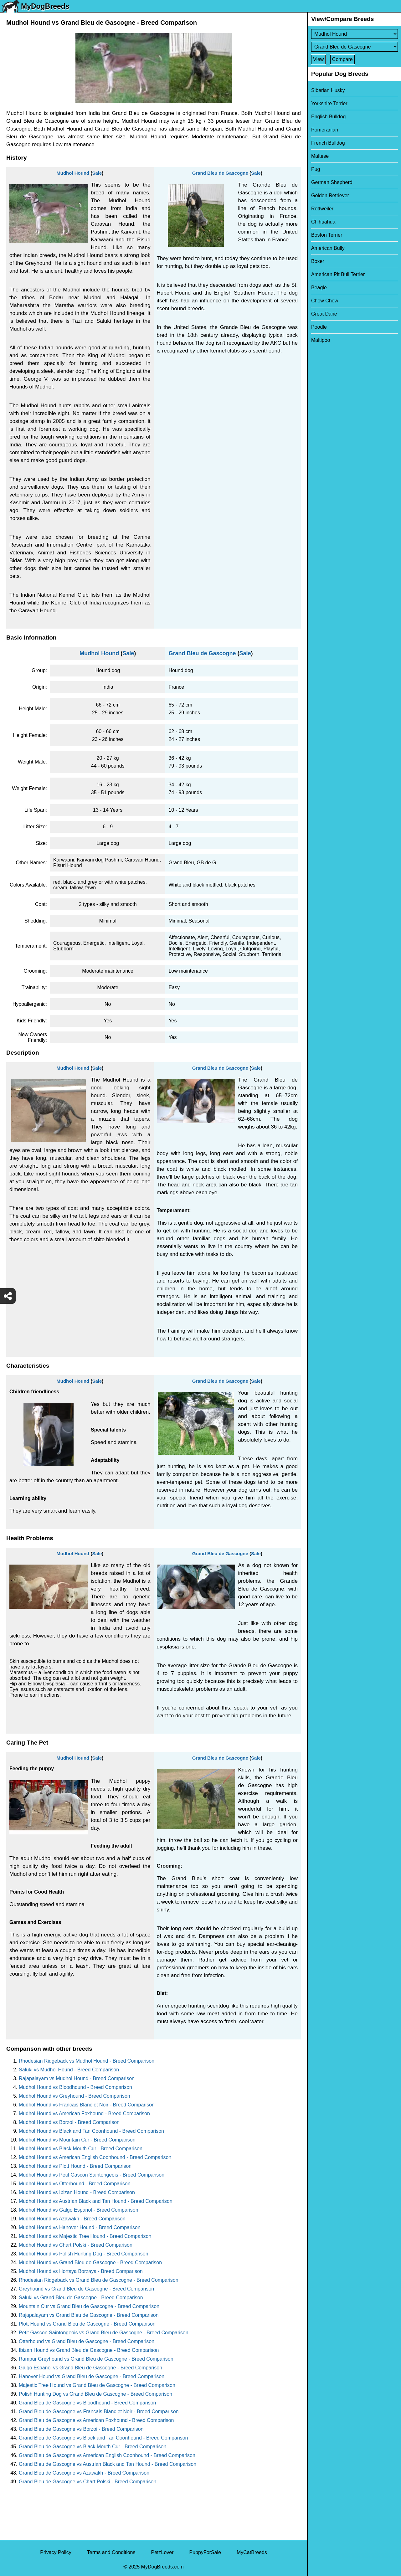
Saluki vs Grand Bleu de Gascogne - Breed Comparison (81, 2297)
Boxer (317, 261)
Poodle (319, 327)
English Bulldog (328, 116)
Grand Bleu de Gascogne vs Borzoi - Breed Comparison (81, 2429)
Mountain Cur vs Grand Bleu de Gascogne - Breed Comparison (89, 2306)
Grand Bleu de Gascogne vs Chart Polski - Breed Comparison (87, 2481)
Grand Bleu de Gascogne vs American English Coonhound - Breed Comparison (107, 2455)
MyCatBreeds (252, 2552)
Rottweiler (322, 208)
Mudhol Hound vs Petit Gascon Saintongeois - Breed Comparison (91, 2175)
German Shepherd (331, 182)
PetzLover (162, 2552)
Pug (315, 169)
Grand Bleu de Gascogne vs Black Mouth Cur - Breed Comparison (92, 2446)
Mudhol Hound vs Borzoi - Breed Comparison (69, 2122)
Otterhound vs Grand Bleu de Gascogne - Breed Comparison (86, 2341)
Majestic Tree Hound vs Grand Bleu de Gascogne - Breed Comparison (97, 2385)
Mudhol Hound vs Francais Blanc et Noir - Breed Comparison (87, 2104)
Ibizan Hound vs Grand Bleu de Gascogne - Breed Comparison (89, 2350)
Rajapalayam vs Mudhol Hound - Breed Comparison (77, 2078)
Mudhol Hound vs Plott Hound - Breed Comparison (75, 2166)
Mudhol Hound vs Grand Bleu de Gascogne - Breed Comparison (90, 2262)
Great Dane (324, 313)
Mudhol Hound (72, 173)
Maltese (320, 156)
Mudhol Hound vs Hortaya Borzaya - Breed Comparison (81, 2271)
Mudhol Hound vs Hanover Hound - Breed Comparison (80, 2227)
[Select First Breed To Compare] (354, 34)
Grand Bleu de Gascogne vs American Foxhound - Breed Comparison (96, 2420)
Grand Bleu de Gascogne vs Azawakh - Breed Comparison (84, 2473)
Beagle (319, 287)
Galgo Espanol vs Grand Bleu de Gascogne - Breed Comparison (90, 2367)
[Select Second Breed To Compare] (354, 47)
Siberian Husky (328, 90)
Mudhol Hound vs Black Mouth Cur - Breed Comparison (80, 2148)
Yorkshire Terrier (329, 103)
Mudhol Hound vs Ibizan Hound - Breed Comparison (77, 2192)
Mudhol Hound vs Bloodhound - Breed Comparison (75, 2087)
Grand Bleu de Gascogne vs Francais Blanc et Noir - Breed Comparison (98, 2411)
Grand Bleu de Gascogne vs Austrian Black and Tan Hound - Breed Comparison (107, 2464)
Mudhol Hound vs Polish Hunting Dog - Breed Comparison (83, 2253)
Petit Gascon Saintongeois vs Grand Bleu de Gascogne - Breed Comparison (103, 2332)
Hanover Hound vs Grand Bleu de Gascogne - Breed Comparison (91, 2376)
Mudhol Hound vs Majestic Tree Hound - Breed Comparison (85, 2236)
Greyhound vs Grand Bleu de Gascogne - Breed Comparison (86, 2288)
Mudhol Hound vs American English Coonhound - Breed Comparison (95, 2157)
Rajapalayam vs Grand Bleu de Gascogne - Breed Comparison (88, 2315)
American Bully (328, 248)
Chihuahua (323, 221)
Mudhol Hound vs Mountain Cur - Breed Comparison (77, 2139)
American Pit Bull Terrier (338, 274)
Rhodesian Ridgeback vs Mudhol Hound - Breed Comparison (86, 2061)
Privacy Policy (55, 2552)
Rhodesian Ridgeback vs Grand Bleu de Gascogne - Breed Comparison (98, 2280)
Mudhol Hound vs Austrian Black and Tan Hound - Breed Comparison (95, 2201)
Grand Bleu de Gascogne (220, 173)
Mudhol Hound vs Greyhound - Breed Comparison (74, 2096)
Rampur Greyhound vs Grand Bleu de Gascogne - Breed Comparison (96, 2359)
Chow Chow (324, 300)
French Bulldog (328, 143)
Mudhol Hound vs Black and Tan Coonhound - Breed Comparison (91, 2131)
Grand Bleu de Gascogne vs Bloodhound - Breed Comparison (87, 2402)
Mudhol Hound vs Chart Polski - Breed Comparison (75, 2245)
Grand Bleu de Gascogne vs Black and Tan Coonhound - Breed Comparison (103, 2437)
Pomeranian (324, 129)
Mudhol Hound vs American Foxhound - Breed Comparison (84, 2113)
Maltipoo (320, 340)
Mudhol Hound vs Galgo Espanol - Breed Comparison (78, 2210)
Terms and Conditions (111, 2552)
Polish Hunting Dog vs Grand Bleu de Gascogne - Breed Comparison (95, 2394)
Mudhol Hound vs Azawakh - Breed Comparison (72, 2218)
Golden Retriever (330, 195)
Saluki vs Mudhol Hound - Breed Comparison (69, 2069)
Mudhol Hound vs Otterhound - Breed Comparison (75, 2183)
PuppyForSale (205, 2552)
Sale (97, 173)
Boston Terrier (326, 235)
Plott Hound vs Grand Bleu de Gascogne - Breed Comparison (87, 2324)
